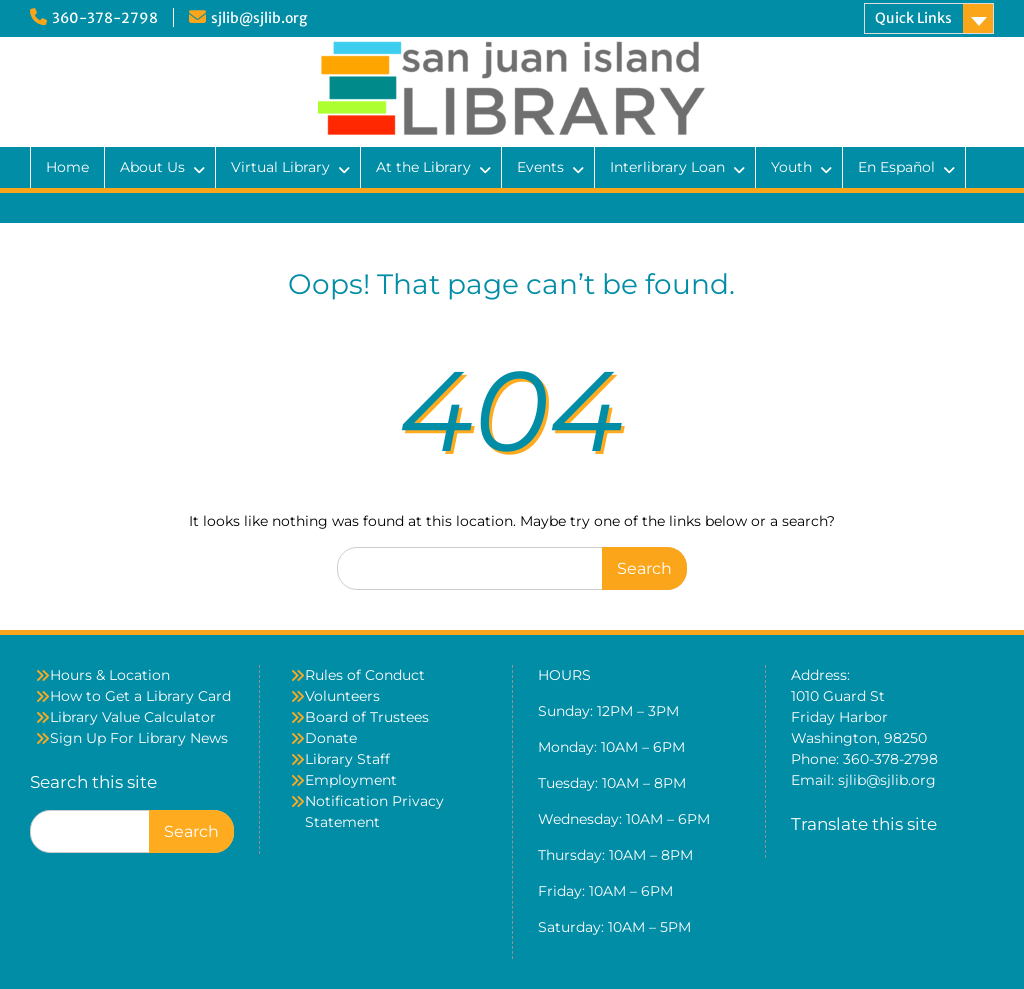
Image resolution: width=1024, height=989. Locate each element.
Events (540, 167)
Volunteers (342, 696)
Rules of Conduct (365, 675)
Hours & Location (110, 675)
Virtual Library (280, 167)
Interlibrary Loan (667, 167)
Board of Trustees (367, 717)
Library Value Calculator (133, 717)
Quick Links (913, 18)
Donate (331, 738)
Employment (351, 780)
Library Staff (347, 759)
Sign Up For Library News (139, 738)
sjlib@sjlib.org (259, 18)
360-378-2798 (105, 18)
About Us (152, 167)
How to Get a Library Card (140, 696)
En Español (896, 167)
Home (67, 167)
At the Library (423, 167)
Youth (791, 167)
